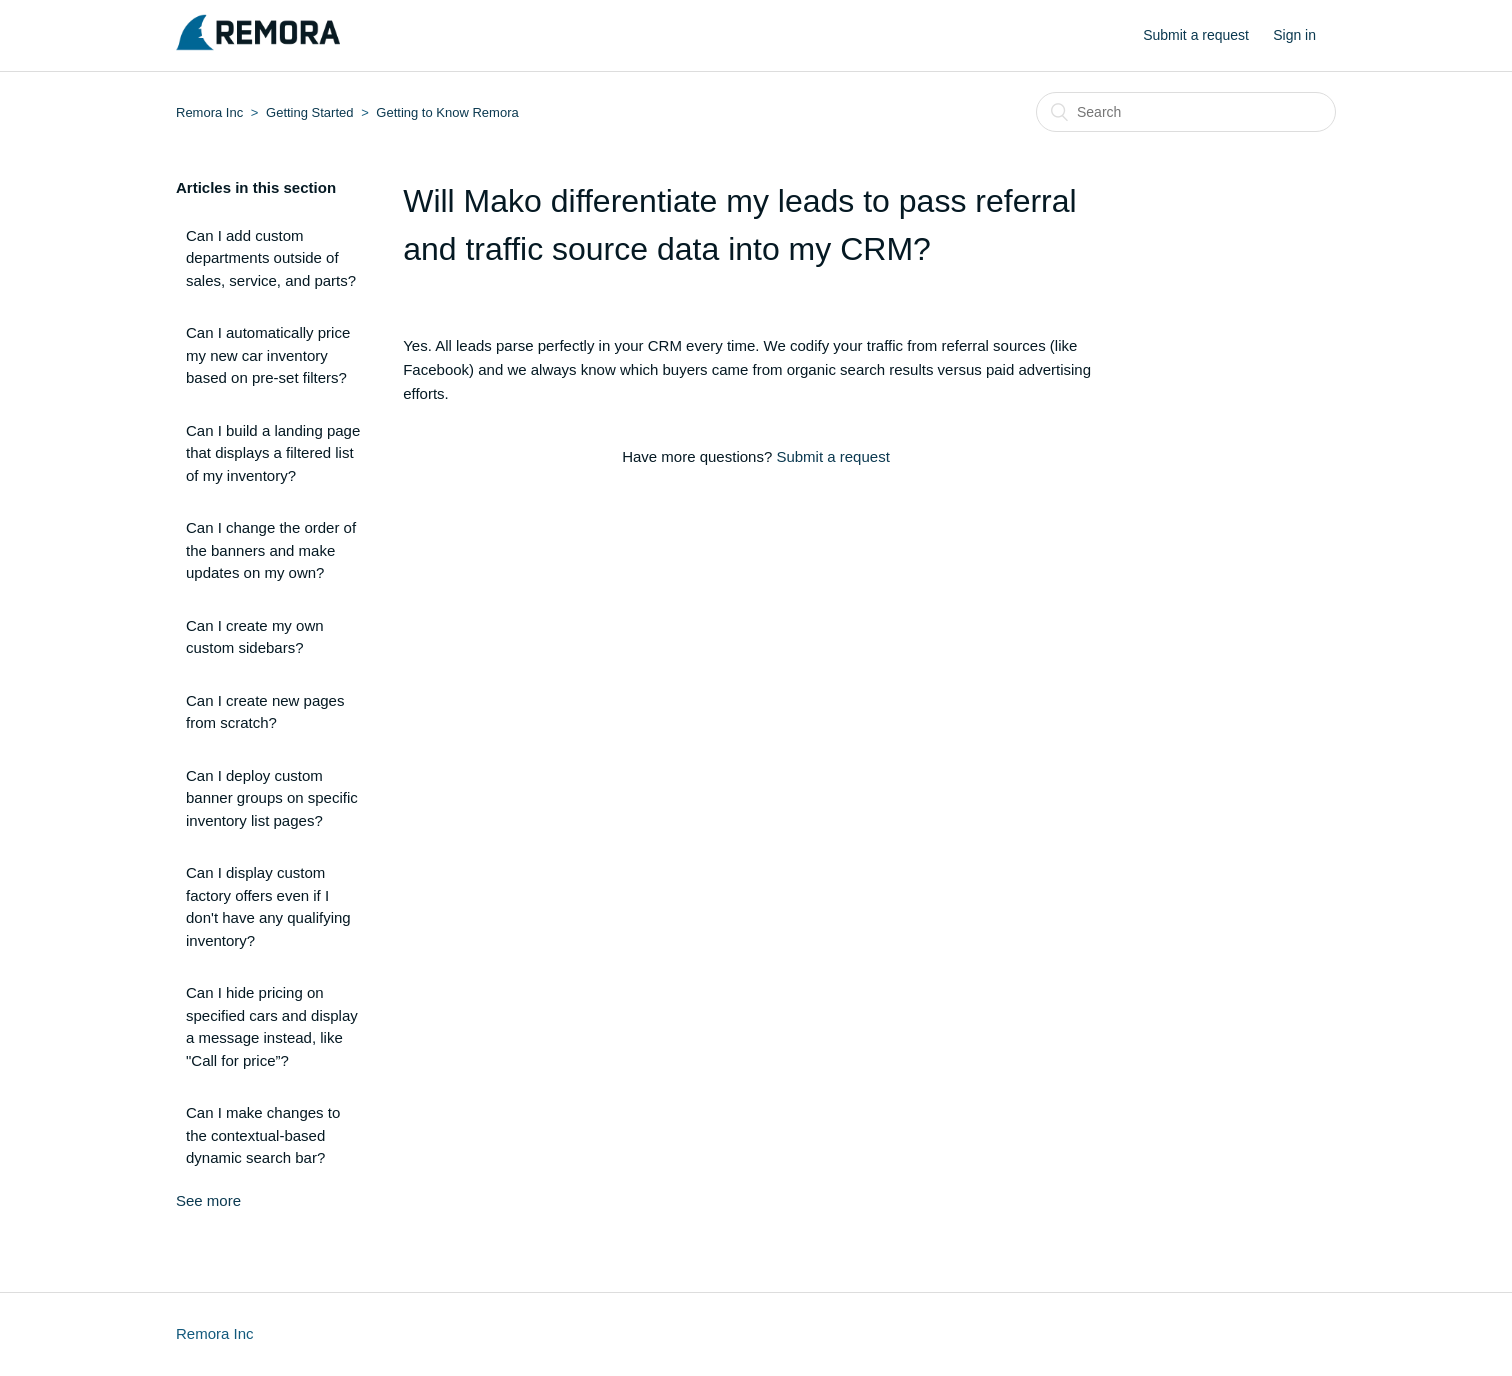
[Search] (1186, 112)
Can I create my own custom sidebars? (255, 637)
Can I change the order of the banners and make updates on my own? (271, 550)
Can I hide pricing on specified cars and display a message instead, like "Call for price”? (272, 1026)
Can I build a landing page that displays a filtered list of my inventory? (273, 453)
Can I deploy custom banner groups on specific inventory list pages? (272, 798)
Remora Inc (209, 112)
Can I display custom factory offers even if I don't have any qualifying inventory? (268, 906)
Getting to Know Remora (447, 112)
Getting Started (309, 112)
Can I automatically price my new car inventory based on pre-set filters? (268, 355)
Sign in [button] (1294, 35)
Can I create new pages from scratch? (265, 712)
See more (208, 1200)
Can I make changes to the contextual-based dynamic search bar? (263, 1135)
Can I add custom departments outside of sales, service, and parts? (271, 258)
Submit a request (1196, 35)
